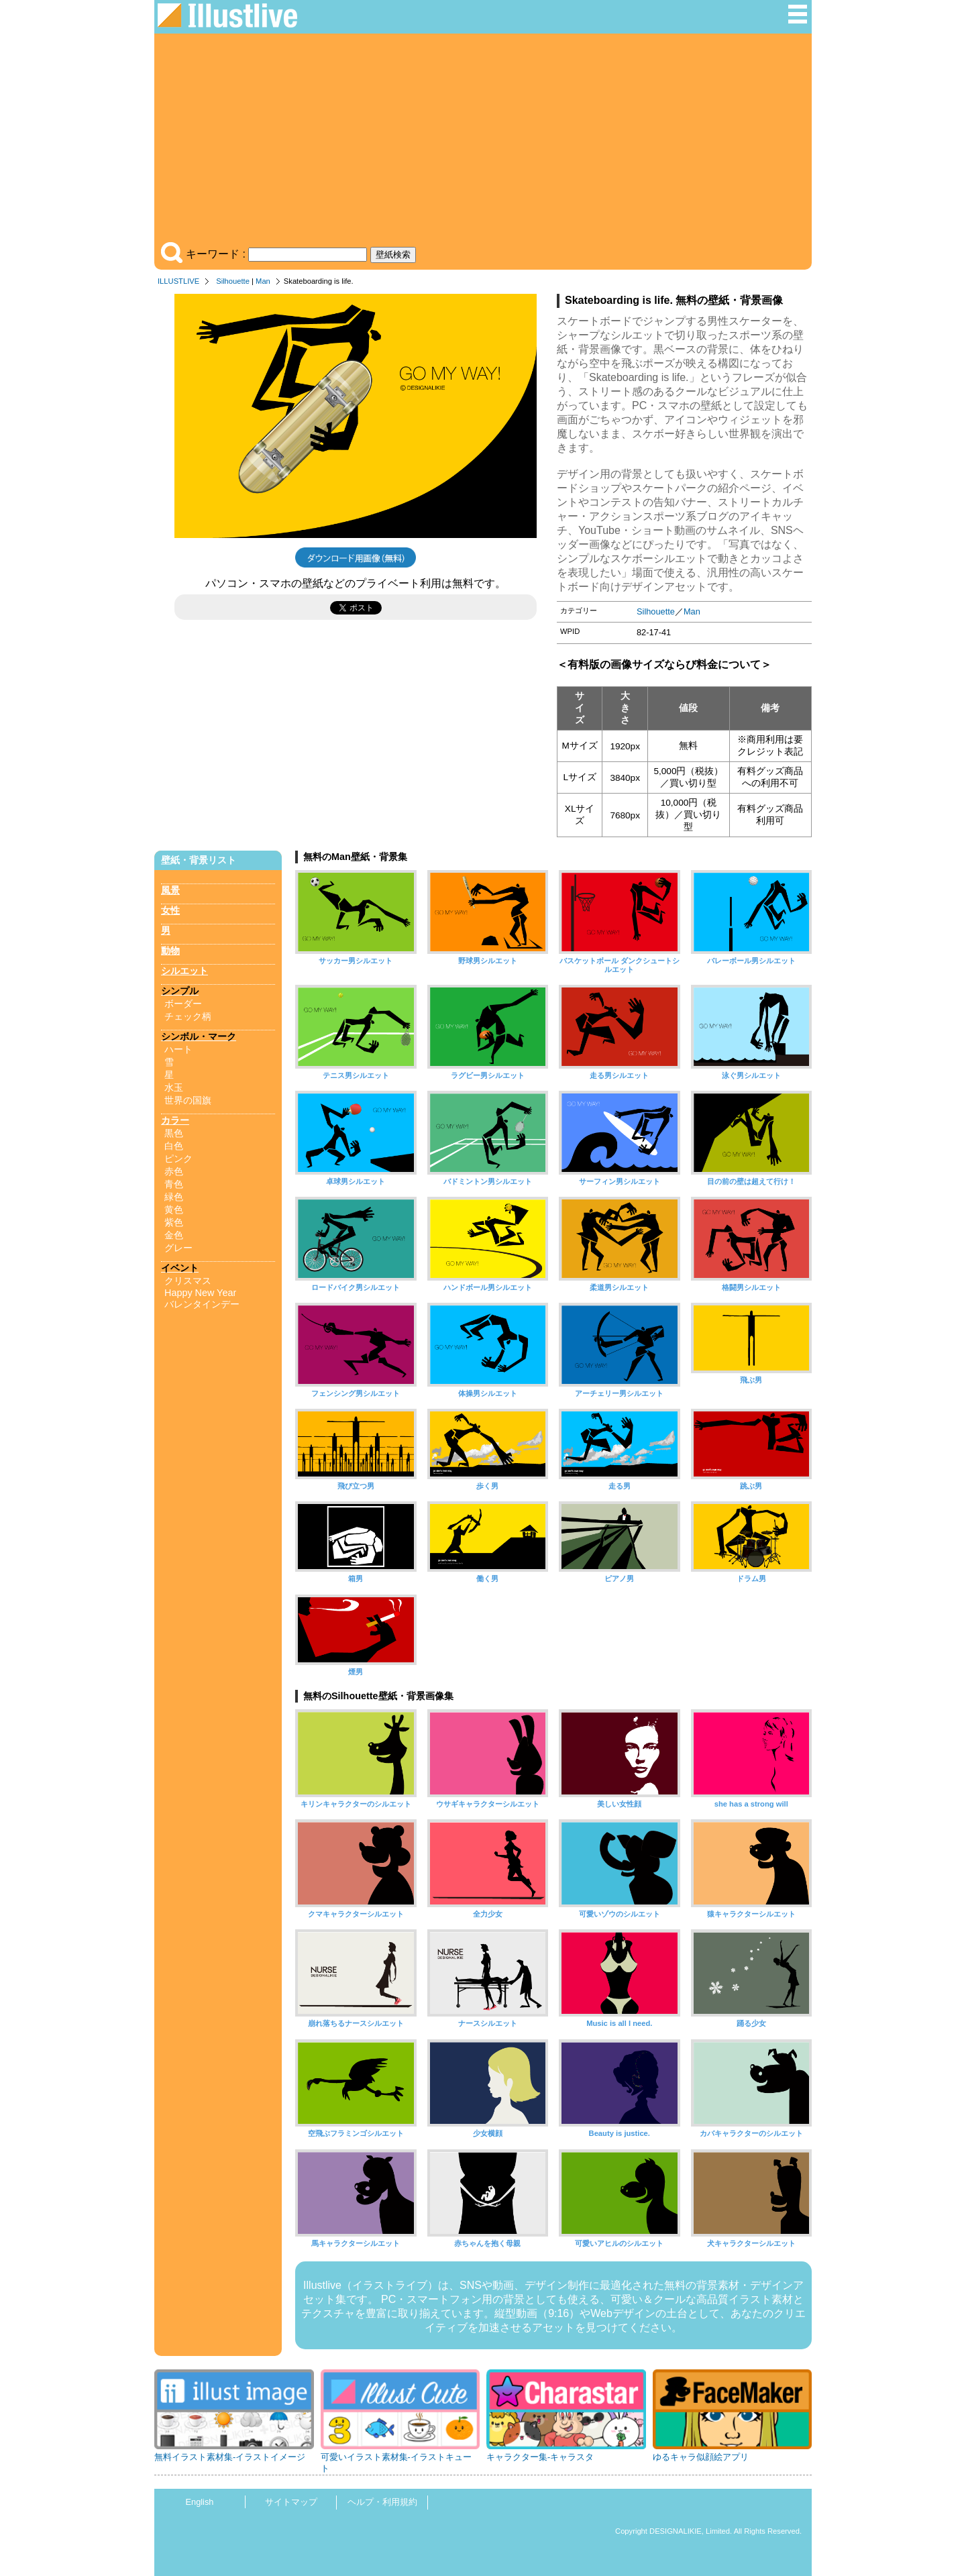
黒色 (173, 1133)
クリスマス (187, 1280)
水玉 (173, 1087)
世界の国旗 (187, 1100)
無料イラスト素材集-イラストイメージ (229, 2457)
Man (263, 281)
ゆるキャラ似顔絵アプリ (701, 2457)
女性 (170, 910)
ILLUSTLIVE (178, 281)
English (200, 2502)
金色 (173, 1235)
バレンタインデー (201, 1304)
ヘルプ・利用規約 (382, 2502)
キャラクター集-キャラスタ (540, 2457)
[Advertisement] (483, 141)
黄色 (173, 1209)
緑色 (173, 1196)
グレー (178, 1247)
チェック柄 (187, 1016)
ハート (178, 1049)
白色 (173, 1145)
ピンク (178, 1158)
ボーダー (183, 1003)
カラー (175, 1120)
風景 (170, 890)
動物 (170, 950)
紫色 (173, 1222)
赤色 (173, 1171)
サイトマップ (291, 2502)
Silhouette (233, 281)
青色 (173, 1184)
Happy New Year (200, 1292)
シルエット (184, 970)
